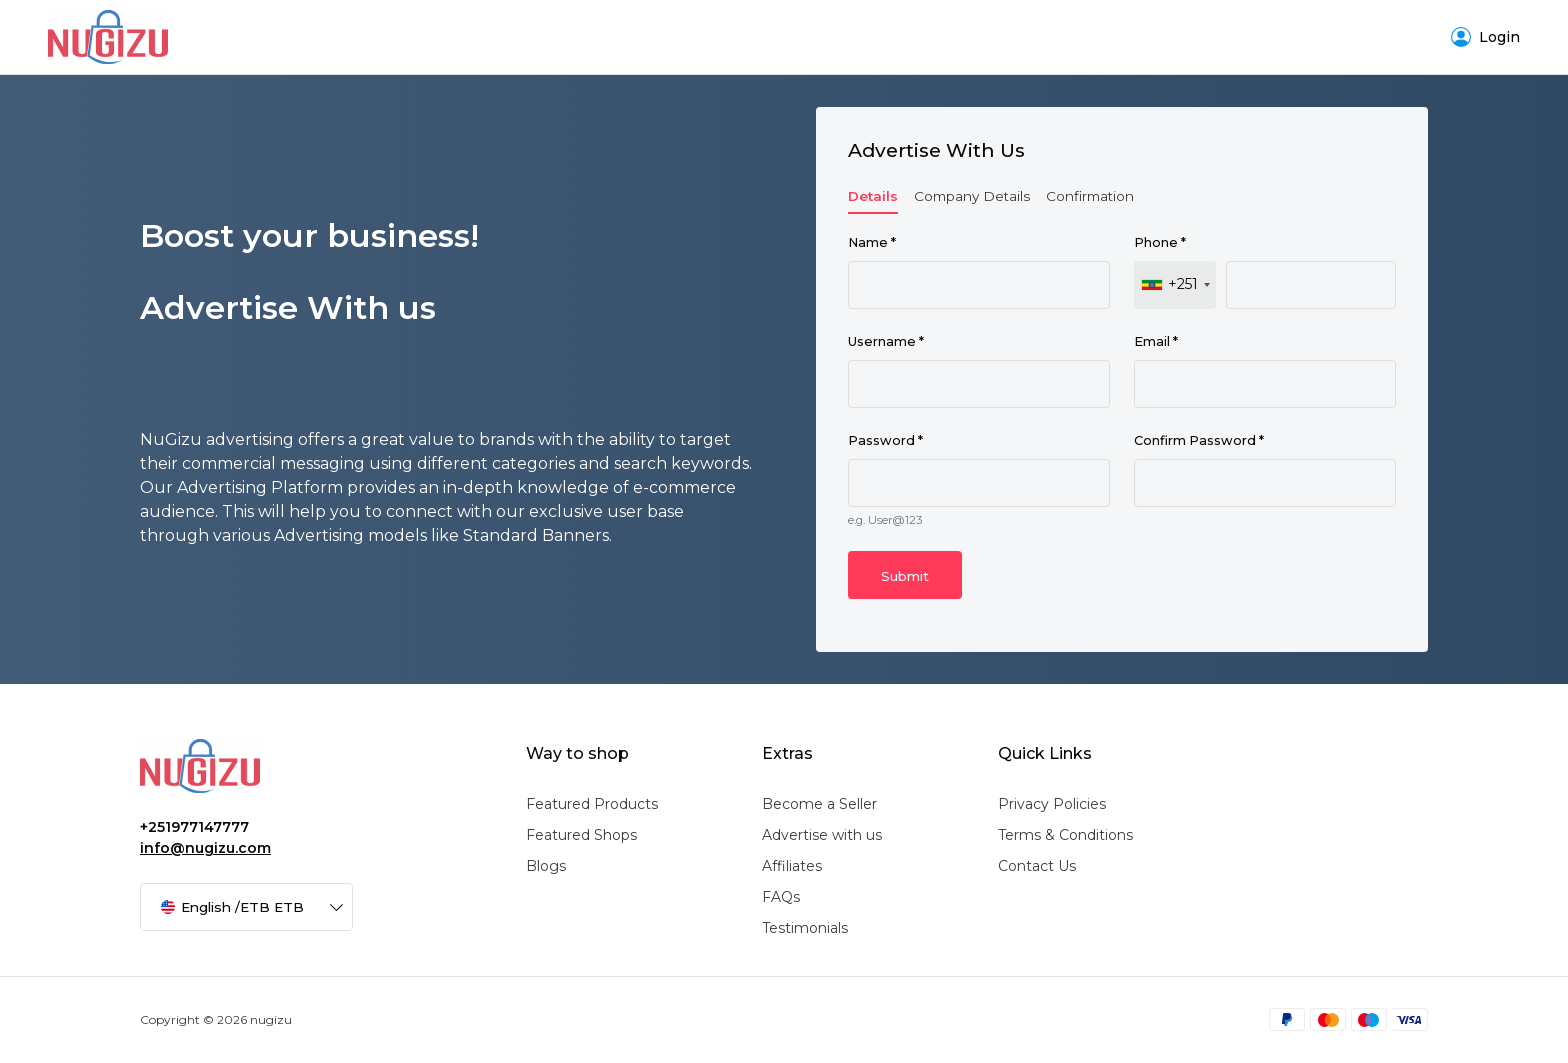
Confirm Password (1199, 440)
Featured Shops (581, 835)
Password (885, 440)
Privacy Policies (1052, 804)
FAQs (781, 897)
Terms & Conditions (1065, 835)
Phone (1160, 242)
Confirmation (1090, 196)
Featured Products (592, 804)
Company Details (972, 196)
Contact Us (1037, 866)
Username (886, 341)
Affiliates (792, 866)
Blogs (546, 866)
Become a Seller (819, 804)
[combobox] (1175, 285)
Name (872, 242)
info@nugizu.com (205, 848)
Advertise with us (822, 835)
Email (1156, 341)
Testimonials (805, 928)
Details (873, 196)
